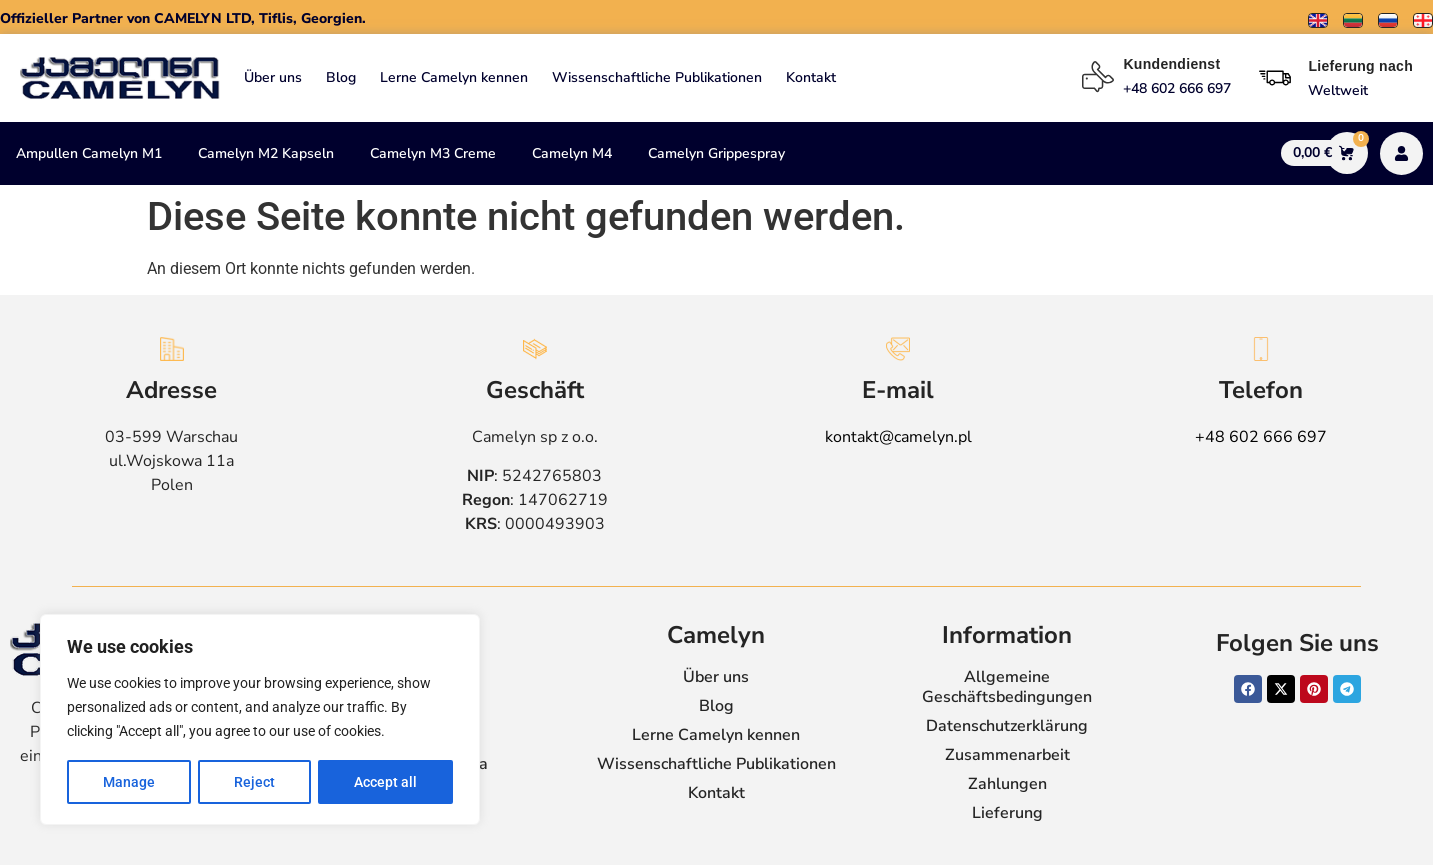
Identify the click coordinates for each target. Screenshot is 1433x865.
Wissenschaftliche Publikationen (657, 77)
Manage (129, 782)
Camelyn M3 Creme (433, 153)
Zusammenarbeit (1007, 755)
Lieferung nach (1360, 66)
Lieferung (1007, 813)
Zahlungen (1007, 784)
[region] (260, 720)
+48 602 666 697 (1261, 437)
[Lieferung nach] (1275, 78)
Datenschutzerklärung (1007, 726)
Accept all (385, 782)
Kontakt (811, 77)
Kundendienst (1171, 64)
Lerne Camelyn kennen (454, 77)
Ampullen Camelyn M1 (89, 153)
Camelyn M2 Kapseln (266, 153)
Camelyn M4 (572, 153)
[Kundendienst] (1098, 77)
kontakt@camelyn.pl (898, 437)
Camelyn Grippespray (716, 153)
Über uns (273, 77)
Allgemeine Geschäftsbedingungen (1007, 687)
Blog (341, 77)
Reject (254, 782)
